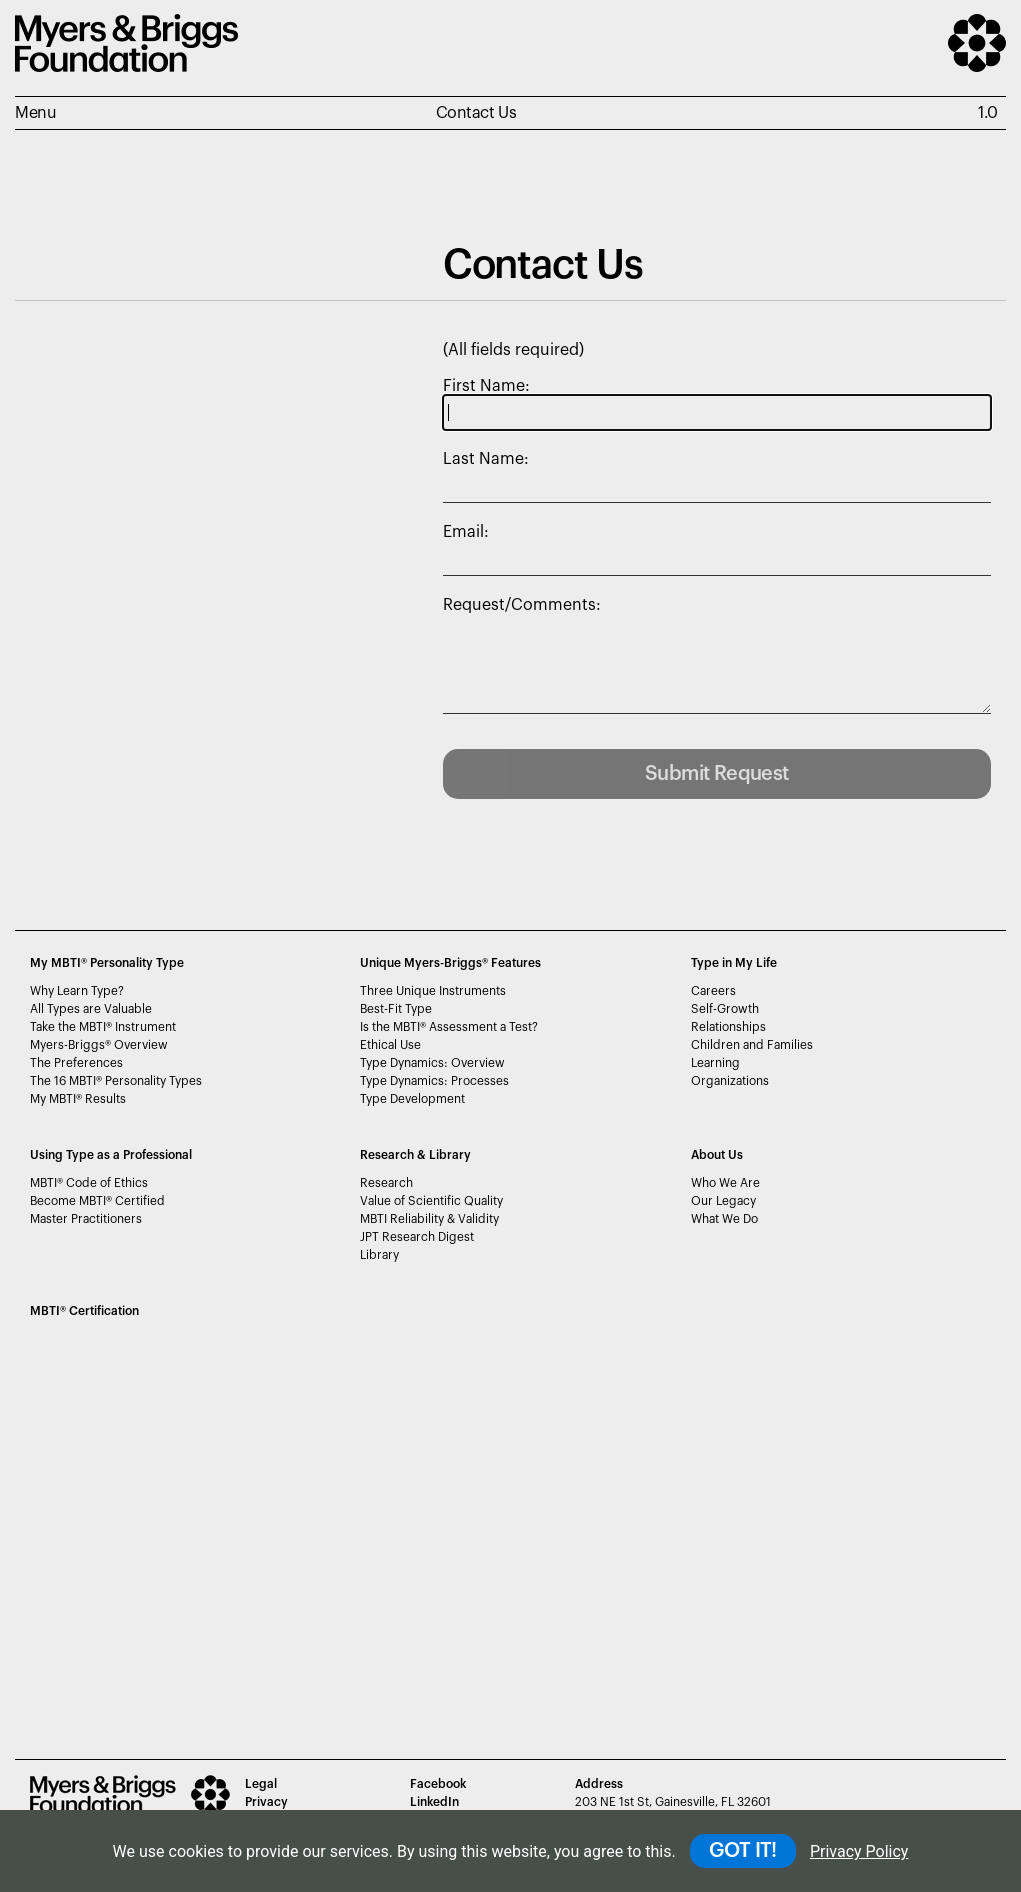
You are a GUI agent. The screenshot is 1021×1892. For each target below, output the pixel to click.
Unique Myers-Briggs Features (450, 963)
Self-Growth (725, 1009)
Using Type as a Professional (111, 1155)
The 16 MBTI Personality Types (116, 1081)
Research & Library (415, 1155)
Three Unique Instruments (433, 991)
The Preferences (76, 1063)
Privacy (266, 1802)
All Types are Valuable (91, 1009)
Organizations (730, 1081)
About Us (717, 1155)
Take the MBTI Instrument (103, 1027)
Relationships (728, 1027)
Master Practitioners (86, 1219)
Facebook (438, 1784)
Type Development (412, 1099)
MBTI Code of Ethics (89, 1183)
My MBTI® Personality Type (107, 963)
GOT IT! (743, 1851)
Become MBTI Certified (97, 1201)
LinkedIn (434, 1802)
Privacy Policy (859, 1851)
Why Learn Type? (77, 991)
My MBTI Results (78, 1099)
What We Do (724, 1219)
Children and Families (752, 1045)
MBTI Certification (84, 1311)
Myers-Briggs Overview (99, 1045)
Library (379, 1255)
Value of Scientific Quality (431, 1201)
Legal (261, 1784)
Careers (713, 991)
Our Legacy (723, 1201)
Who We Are (725, 1183)
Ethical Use (390, 1045)
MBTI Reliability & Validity (429, 1219)
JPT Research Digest (417, 1237)
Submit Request (717, 774)
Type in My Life (734, 963)
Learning (715, 1063)
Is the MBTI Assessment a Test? (449, 1027)
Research (386, 1183)
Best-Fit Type (396, 1009)
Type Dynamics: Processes (434, 1081)
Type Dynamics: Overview (432, 1063)
